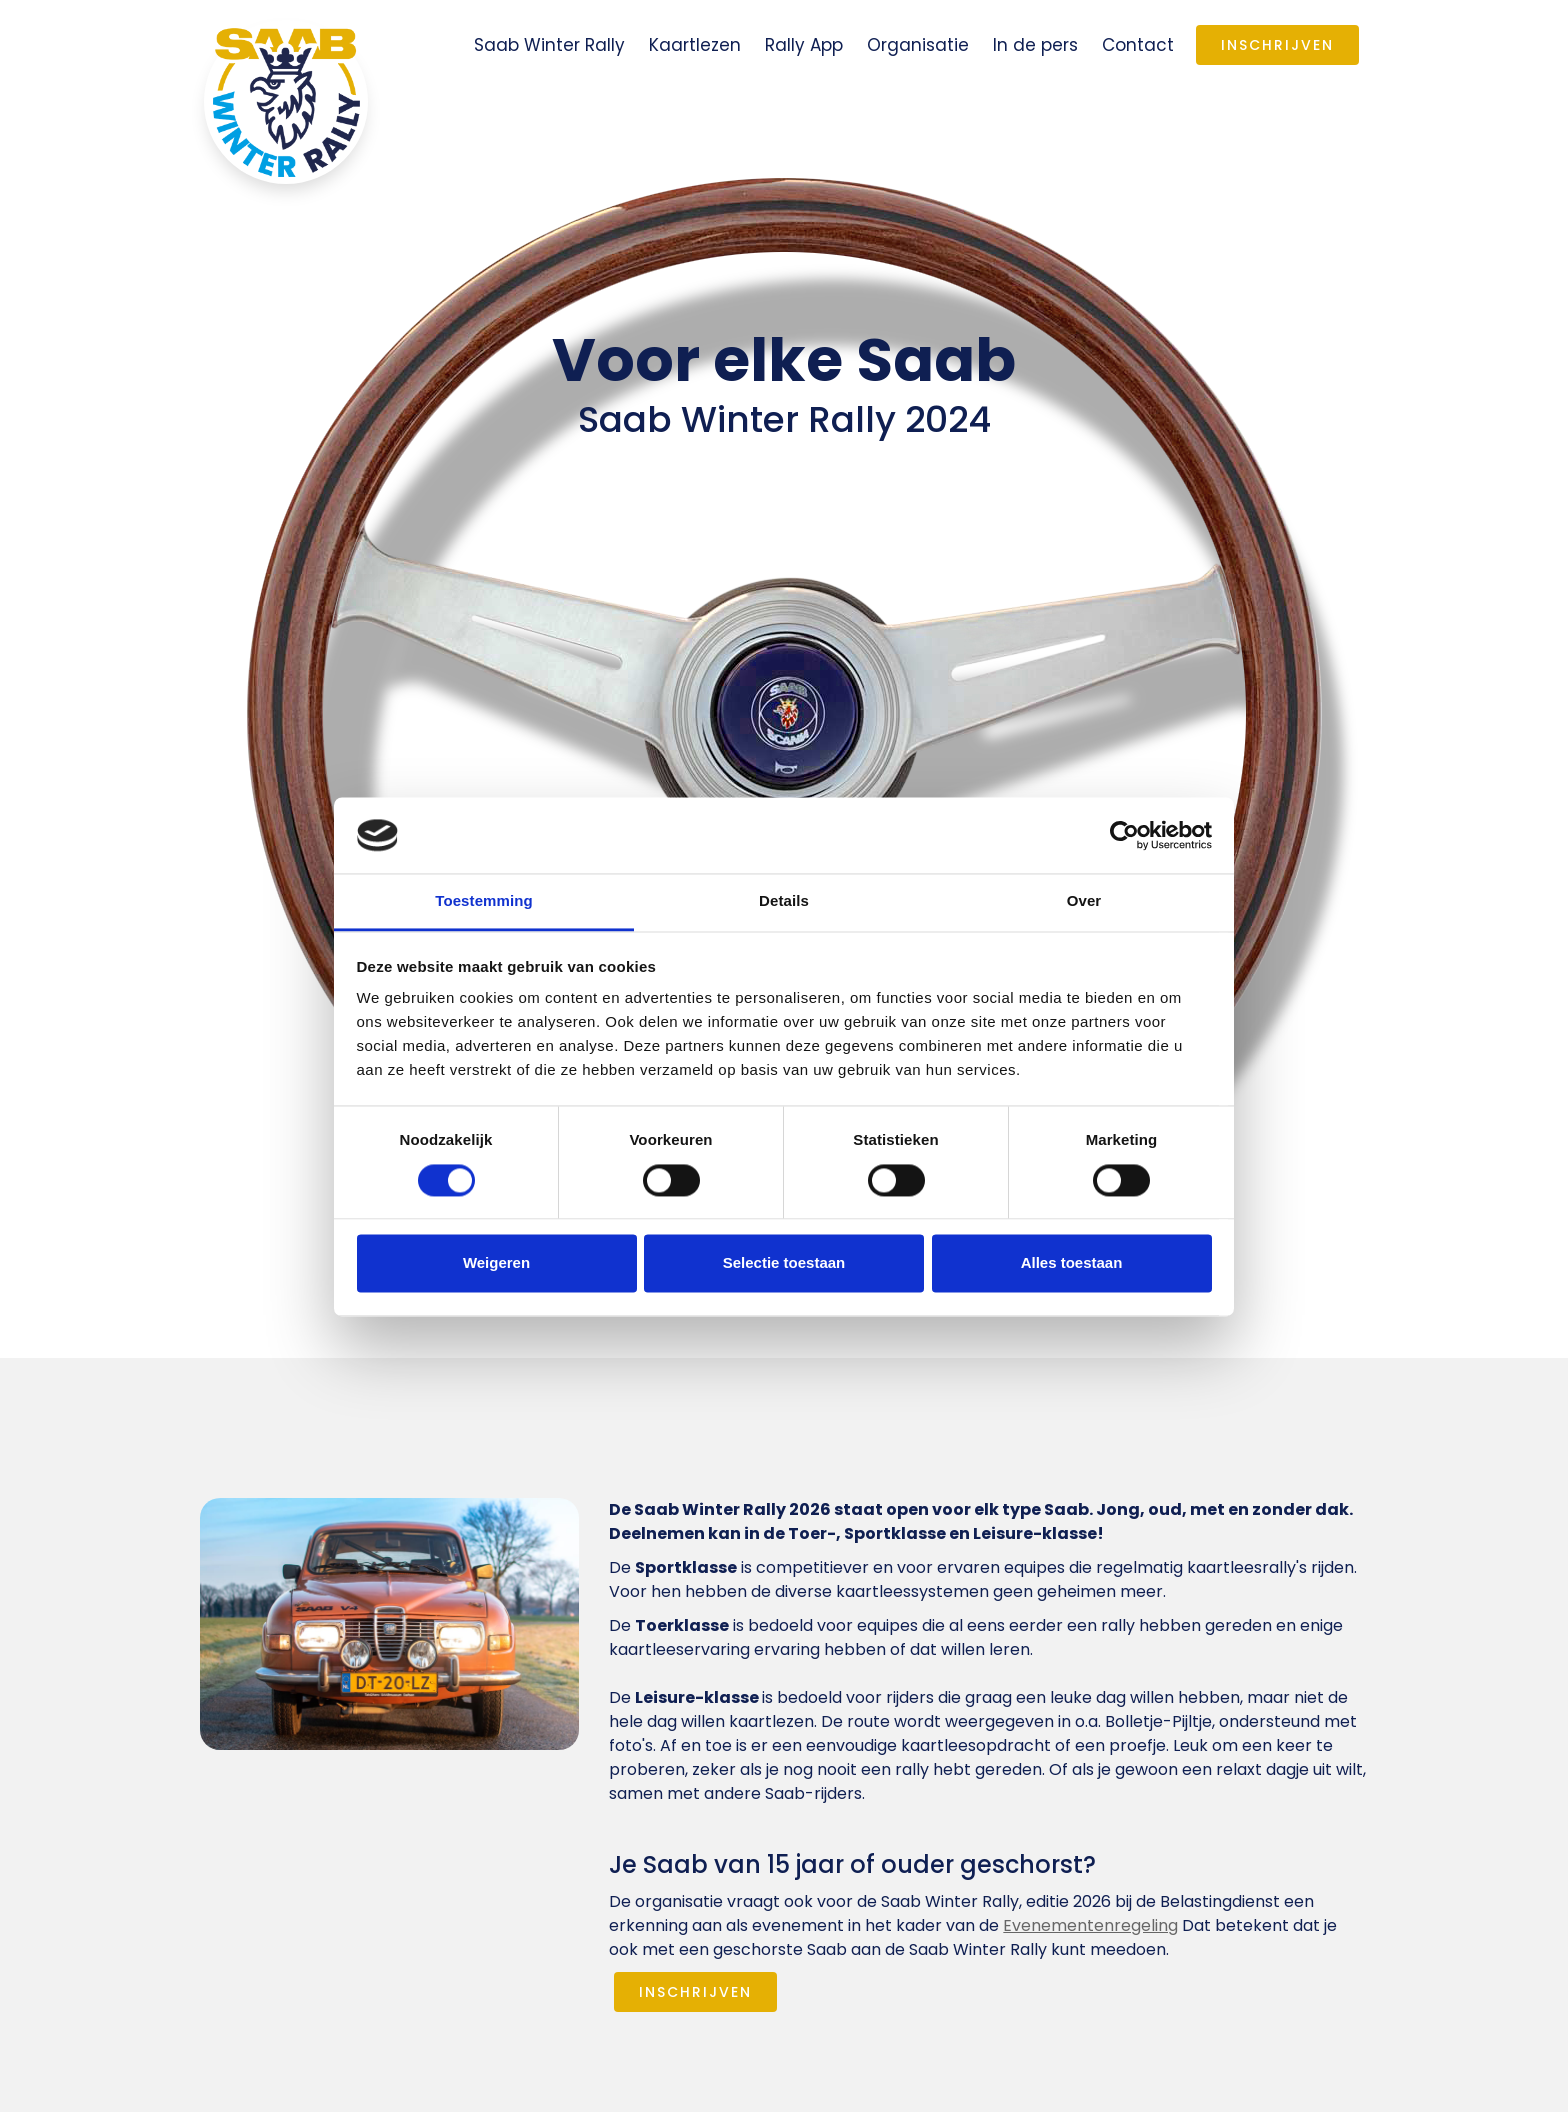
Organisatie (918, 45)
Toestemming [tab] (484, 901)
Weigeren (496, 1263)
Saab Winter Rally (549, 45)
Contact (1138, 45)
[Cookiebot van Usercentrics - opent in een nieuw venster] (1124, 835)
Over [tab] (1084, 901)
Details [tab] (784, 901)
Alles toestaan (1072, 1263)
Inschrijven (1277, 45)
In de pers (1035, 45)
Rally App (804, 45)
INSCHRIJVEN (695, 1992)
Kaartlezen (695, 45)
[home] (286, 102)
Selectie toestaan (784, 1263)
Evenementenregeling (1090, 1925)
